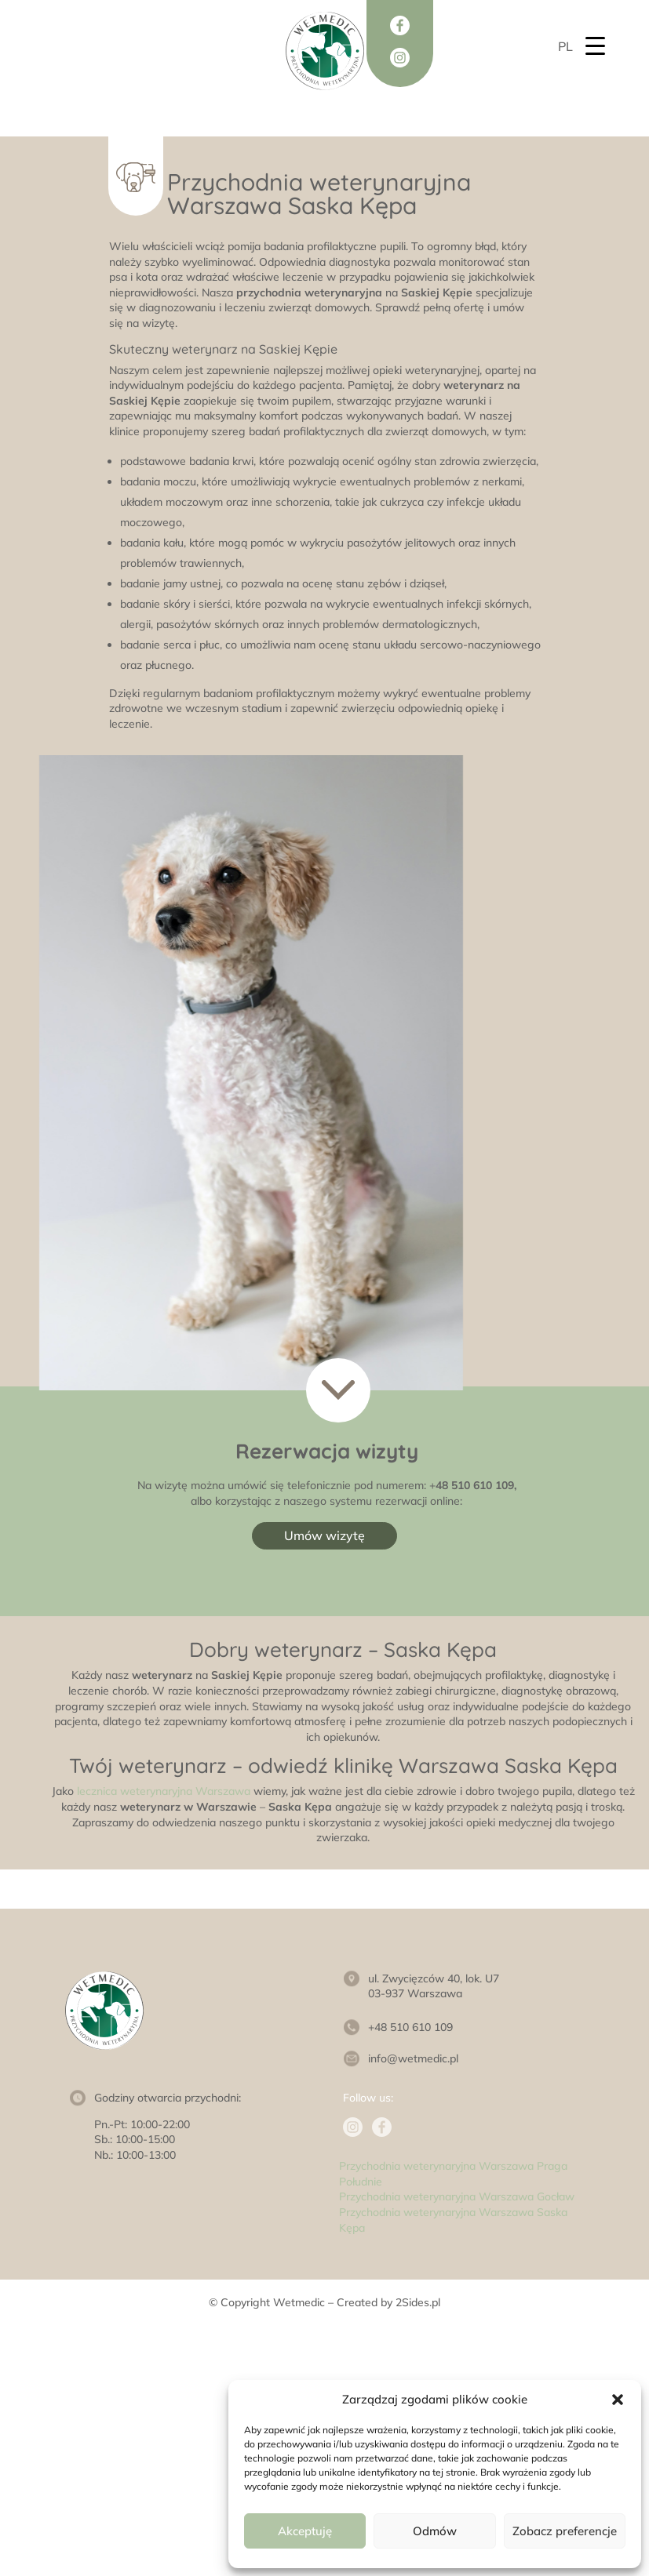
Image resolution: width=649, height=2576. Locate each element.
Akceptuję (305, 2530)
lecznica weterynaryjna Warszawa (163, 1791)
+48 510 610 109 (410, 2027)
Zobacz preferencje (564, 2530)
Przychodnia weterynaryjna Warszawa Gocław (456, 2196)
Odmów (435, 2530)
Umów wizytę (324, 1535)
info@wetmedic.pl (413, 2058)
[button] (617, 2399)
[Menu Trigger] (595, 45)
